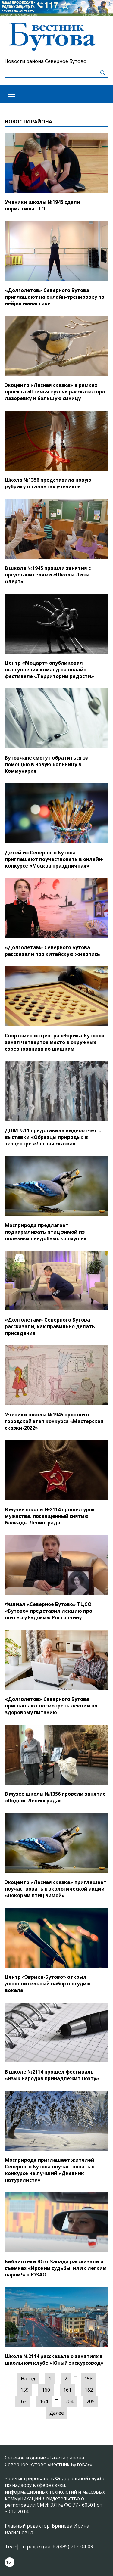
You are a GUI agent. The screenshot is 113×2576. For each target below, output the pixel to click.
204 (69, 2401)
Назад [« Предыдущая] (28, 2378)
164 (44, 2401)
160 (46, 2390)
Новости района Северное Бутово (45, 61)
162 (89, 2390)
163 (22, 2401)
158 (88, 2378)
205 (90, 2401)
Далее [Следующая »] (56, 2413)
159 (24, 2390)
